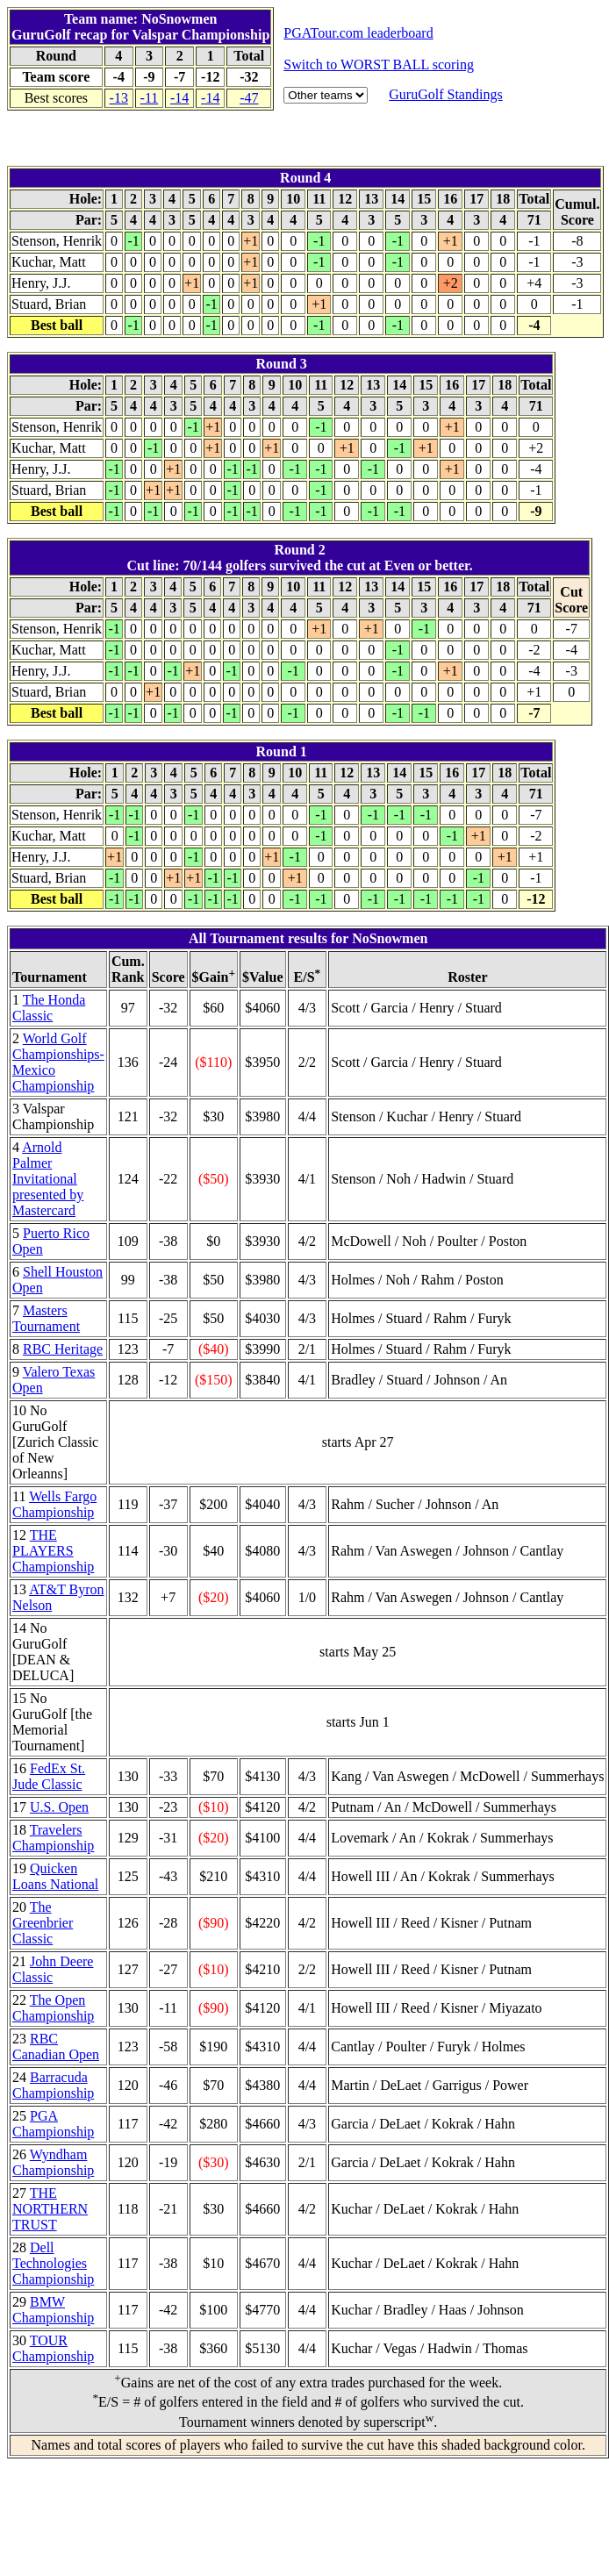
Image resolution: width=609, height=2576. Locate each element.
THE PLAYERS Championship (53, 1551)
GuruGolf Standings (445, 94)
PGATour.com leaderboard (358, 32)
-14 (179, 97)
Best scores (56, 97)
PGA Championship (53, 2123)
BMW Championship (53, 2309)
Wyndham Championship (53, 2162)
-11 (149, 97)
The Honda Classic (48, 1007)
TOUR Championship (53, 2348)
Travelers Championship (53, 1837)
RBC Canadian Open (55, 2046)
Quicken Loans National (55, 1876)
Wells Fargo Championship (54, 1504)
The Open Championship (53, 2008)
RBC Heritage (63, 1349)
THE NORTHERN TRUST (50, 2209)
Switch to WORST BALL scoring (378, 64)
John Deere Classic (52, 1969)
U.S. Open (59, 1807)
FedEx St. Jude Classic (48, 1776)
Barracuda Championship (53, 2085)
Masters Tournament (46, 1318)
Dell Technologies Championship (53, 2263)
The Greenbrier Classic (42, 1923)
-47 (249, 97)
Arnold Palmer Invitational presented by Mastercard (47, 1179)
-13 (119, 97)
